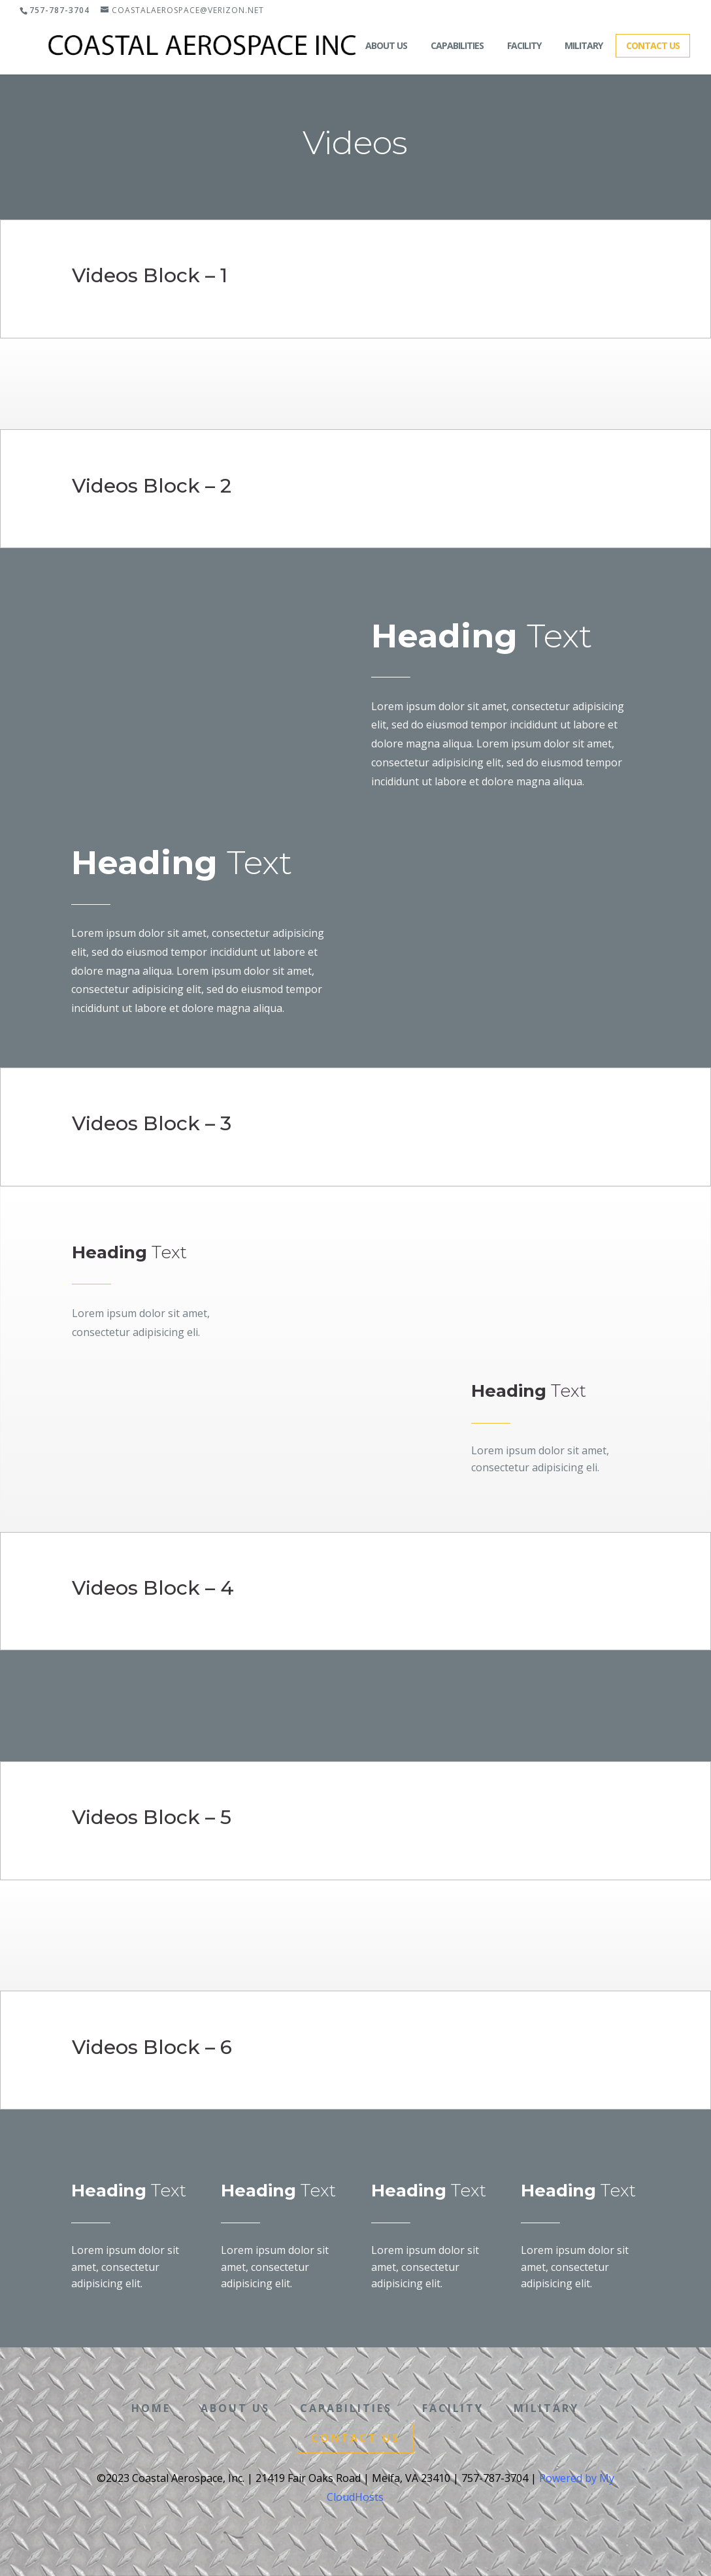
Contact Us (653, 45)
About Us (386, 45)
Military (584, 45)
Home (329, 45)
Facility (524, 45)
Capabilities (457, 45)
